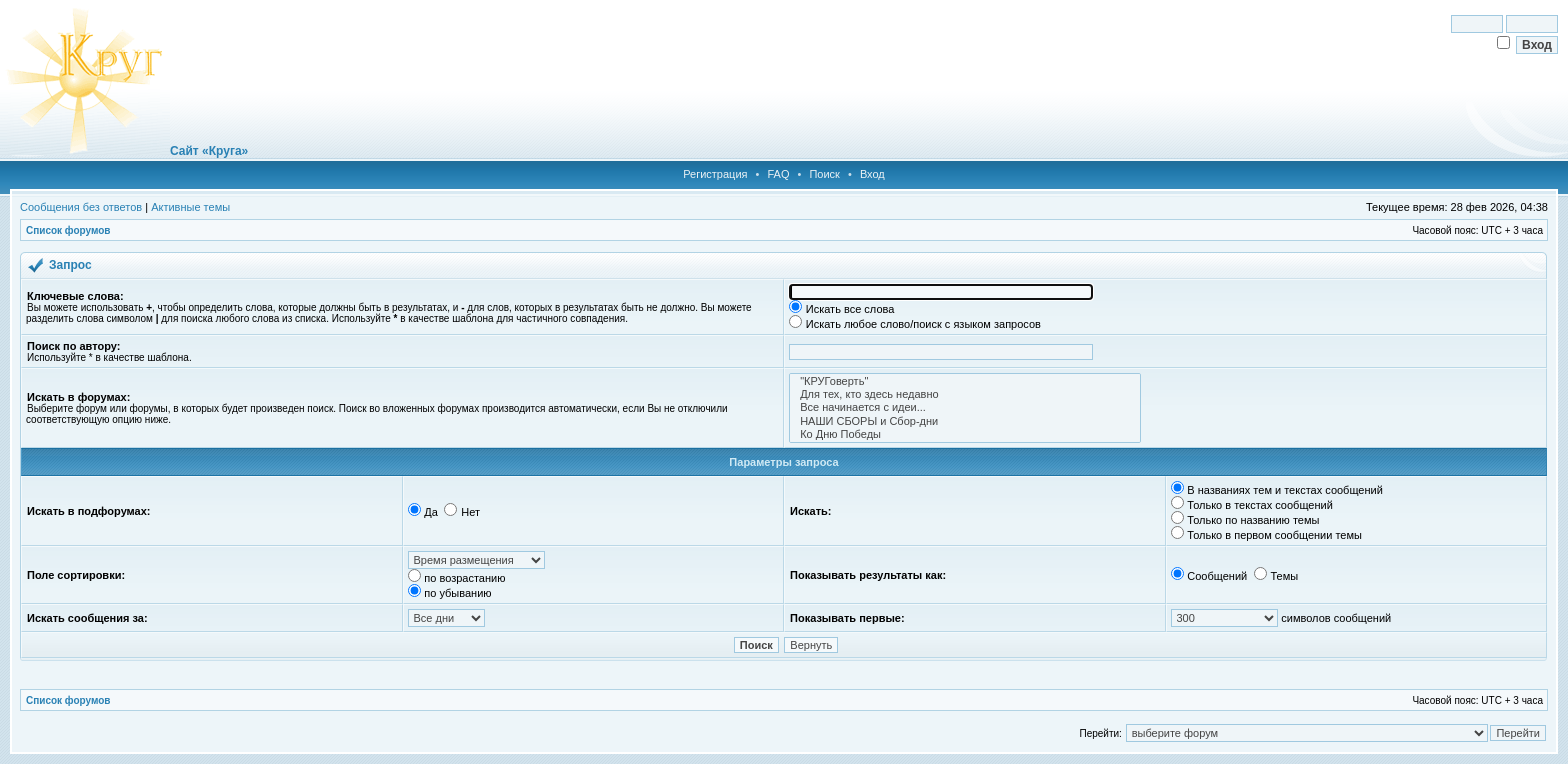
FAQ (778, 174)
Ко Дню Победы (965, 434)
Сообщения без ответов (81, 207)
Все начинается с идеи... (965, 407)
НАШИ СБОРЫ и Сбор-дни (965, 421)
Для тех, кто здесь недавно (965, 394)
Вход (872, 174)
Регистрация (715, 174)
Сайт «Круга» (209, 151)
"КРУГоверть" (965, 381)
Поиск (824, 174)
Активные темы (190, 207)
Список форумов (68, 230)
